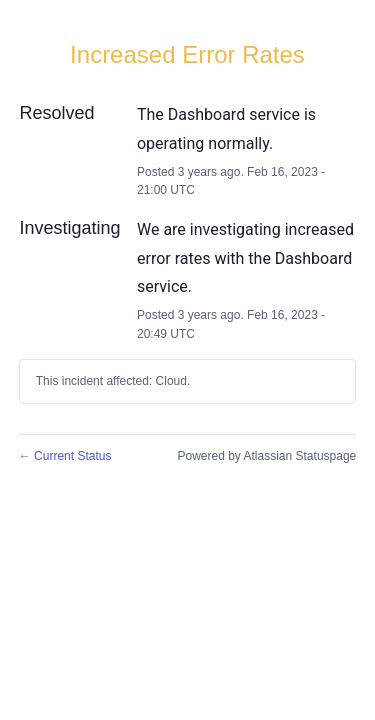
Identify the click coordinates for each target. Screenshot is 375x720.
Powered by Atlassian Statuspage (266, 456)
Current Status (65, 456)
